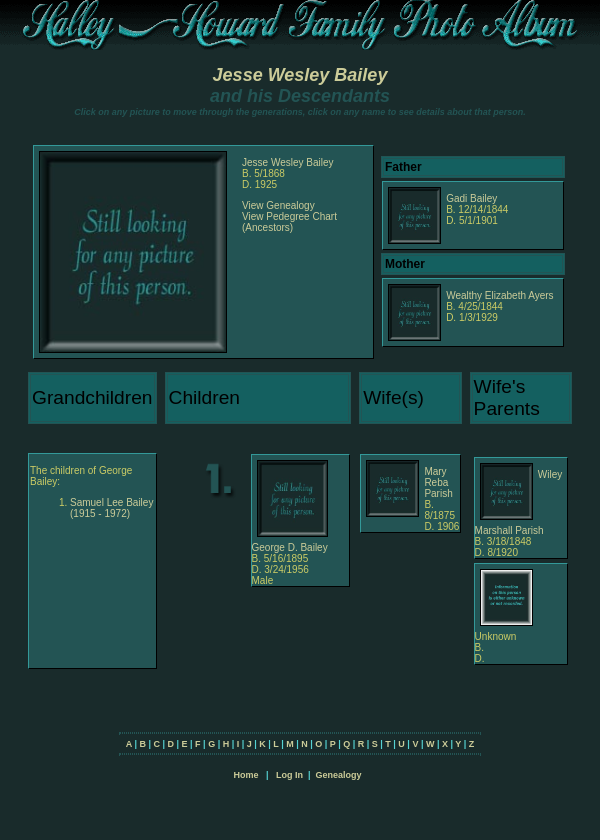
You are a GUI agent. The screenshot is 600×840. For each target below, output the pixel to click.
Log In (289, 775)
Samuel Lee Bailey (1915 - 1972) (111, 508)
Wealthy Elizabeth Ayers (499, 295)
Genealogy (339, 775)
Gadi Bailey (471, 198)
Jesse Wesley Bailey (300, 75)
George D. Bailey (290, 547)
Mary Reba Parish (438, 482)
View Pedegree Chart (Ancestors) (289, 222)
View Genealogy (278, 205)
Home (245, 775)
